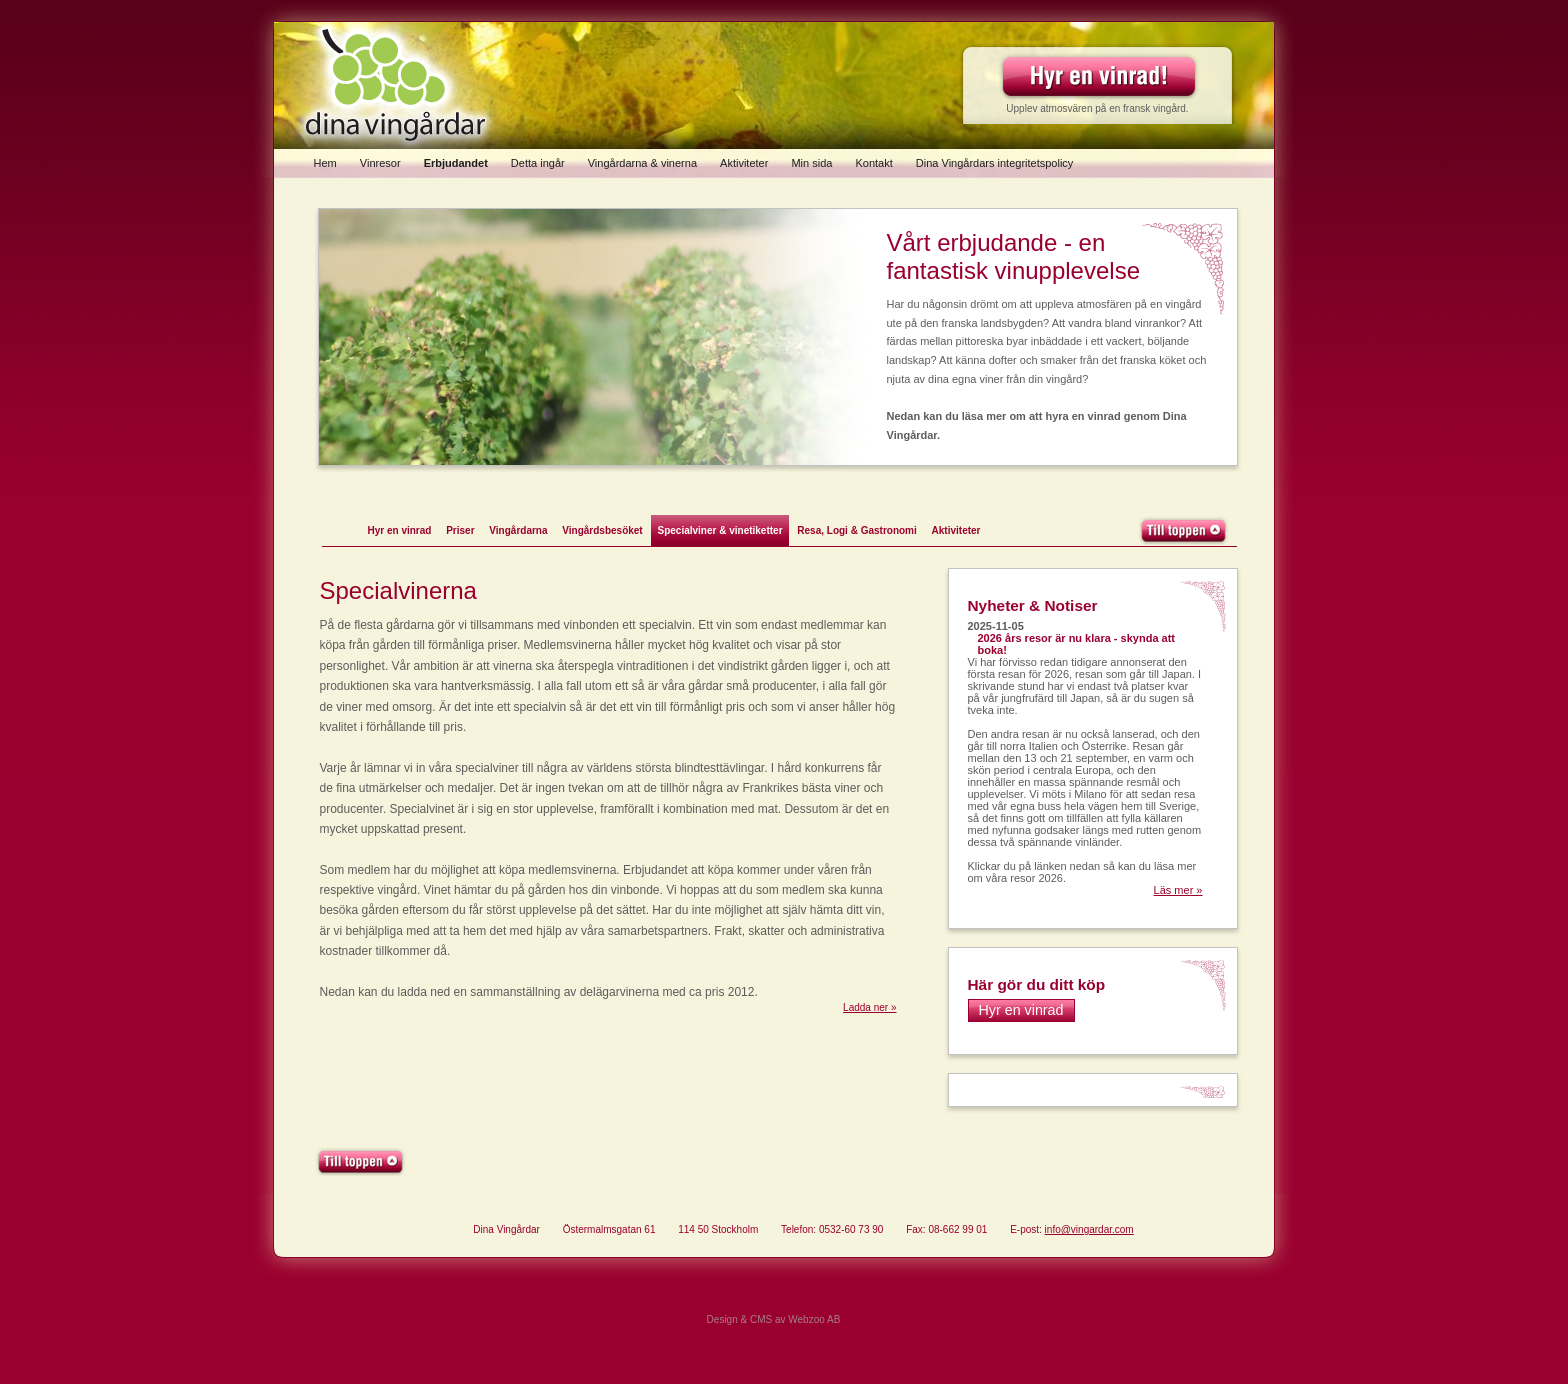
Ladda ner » (869, 1007)
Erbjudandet (456, 163)
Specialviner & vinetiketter (719, 530)
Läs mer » (1178, 890)
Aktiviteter (744, 163)
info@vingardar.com (1089, 1229)
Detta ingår (538, 163)
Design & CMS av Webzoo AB (774, 1319)
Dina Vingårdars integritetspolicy (995, 163)
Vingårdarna (518, 530)
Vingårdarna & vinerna (642, 163)
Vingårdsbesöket (602, 530)
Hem (325, 163)
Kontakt (873, 163)
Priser (460, 530)
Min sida (811, 163)
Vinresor (380, 163)
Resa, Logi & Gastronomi (856, 530)
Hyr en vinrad (400, 530)
